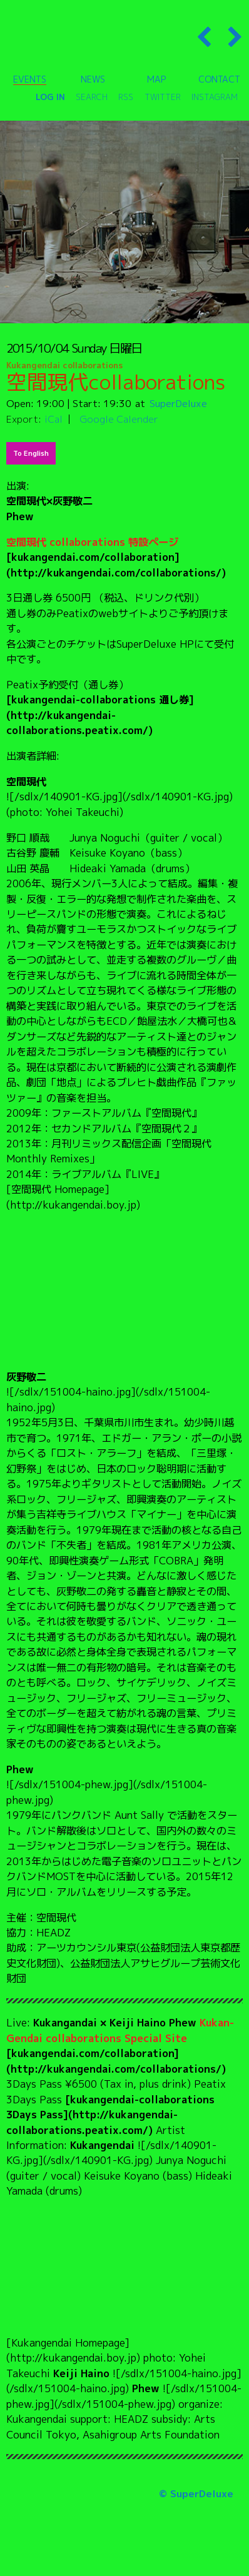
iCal (53, 419)
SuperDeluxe (178, 403)
